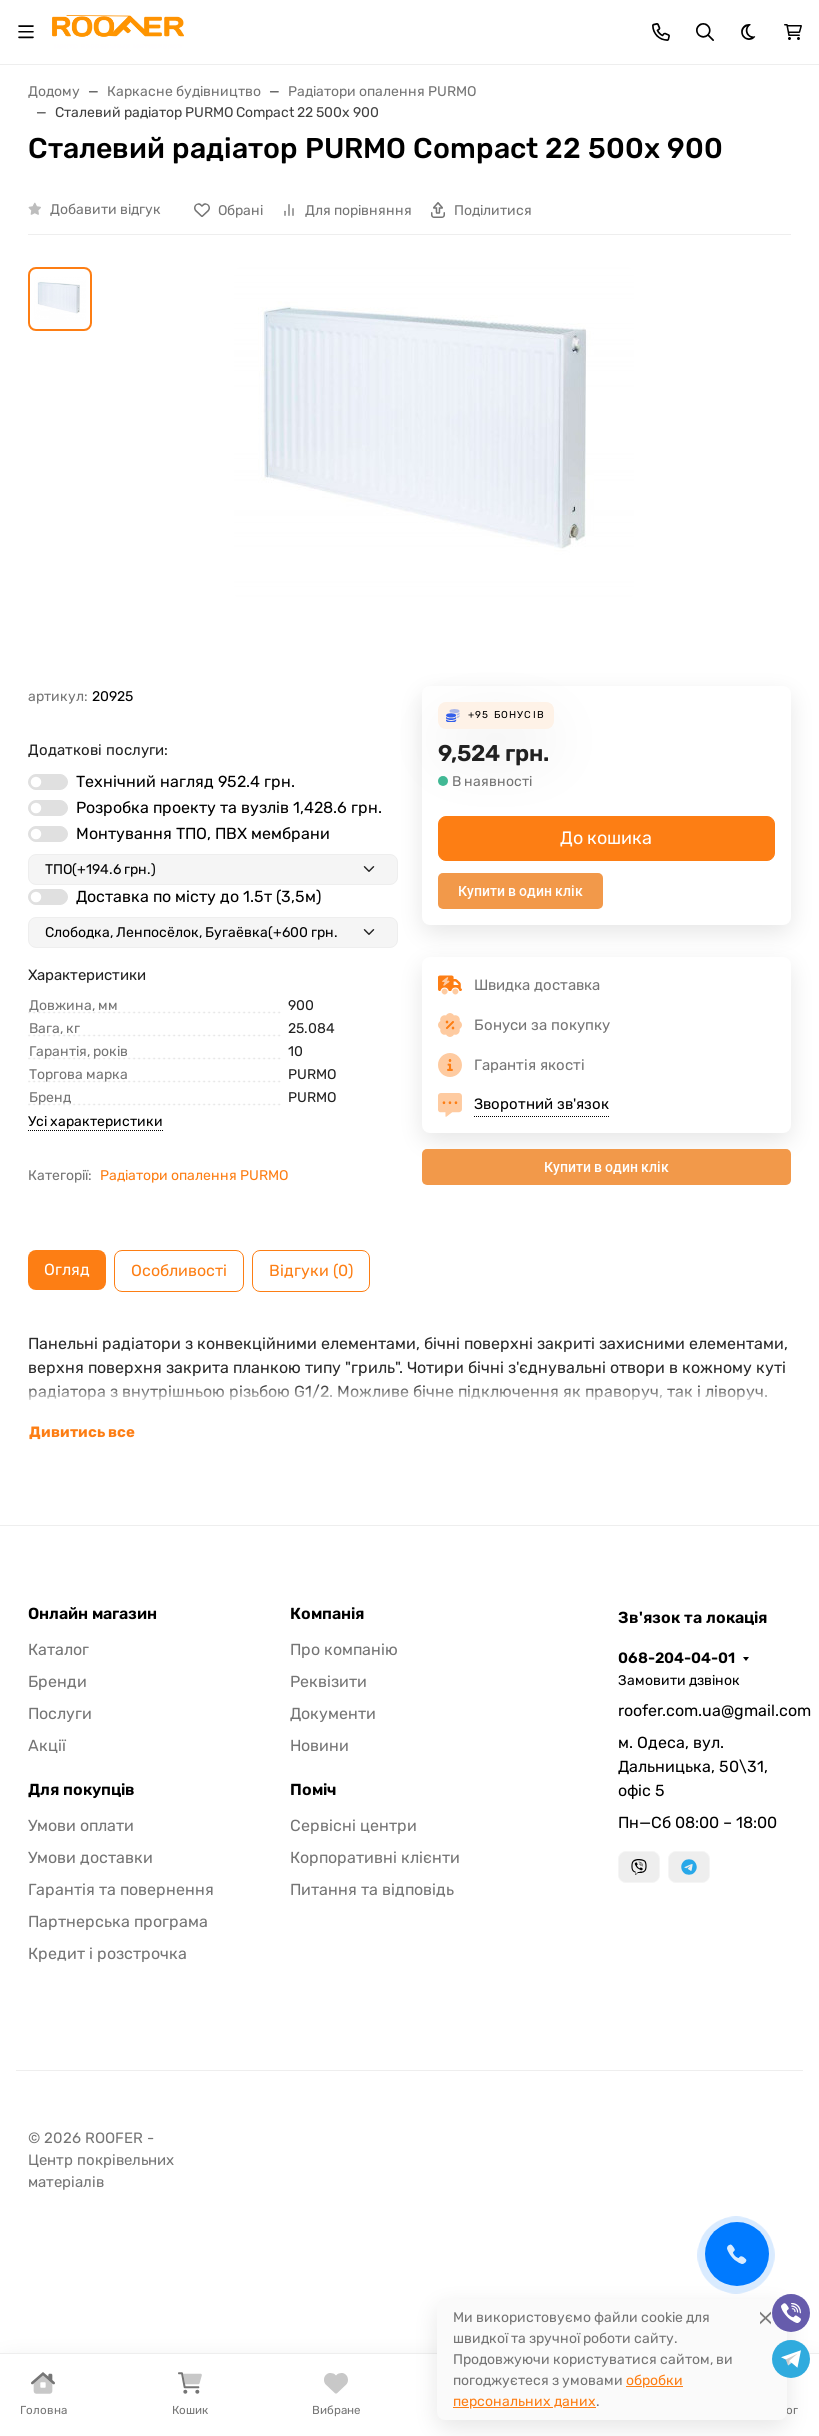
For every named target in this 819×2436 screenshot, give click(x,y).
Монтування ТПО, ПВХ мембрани (203, 833)
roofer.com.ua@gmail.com (704, 1710)
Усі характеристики (95, 1121)
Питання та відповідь (372, 1889)
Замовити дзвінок (679, 1680)
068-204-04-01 (676, 1658)
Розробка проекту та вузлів (229, 807)
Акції (47, 1745)
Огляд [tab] (67, 1269)
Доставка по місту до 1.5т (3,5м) (198, 896)
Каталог (58, 1649)
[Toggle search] (705, 32)
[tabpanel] (409, 1388)
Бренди (57, 1681)
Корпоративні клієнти (375, 1857)
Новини (319, 1745)
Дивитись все (82, 1432)
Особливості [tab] (179, 1270)
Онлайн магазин (92, 1614)
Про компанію (344, 1649)
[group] (433, 477)
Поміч (313, 1790)
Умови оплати (81, 1825)
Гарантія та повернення (121, 1889)
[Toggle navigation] (26, 32)
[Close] (765, 2317)
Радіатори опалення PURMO (194, 1175)
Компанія (327, 1614)
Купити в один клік (520, 891)
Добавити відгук (105, 209)
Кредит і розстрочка (107, 1953)
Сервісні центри (353, 1825)
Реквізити (328, 1681)
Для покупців (81, 1790)
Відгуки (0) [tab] (311, 1270)
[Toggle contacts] (661, 32)
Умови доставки (90, 1857)
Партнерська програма (118, 1921)
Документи (333, 1713)
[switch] (48, 782)
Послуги (60, 1713)
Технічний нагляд (185, 781)
